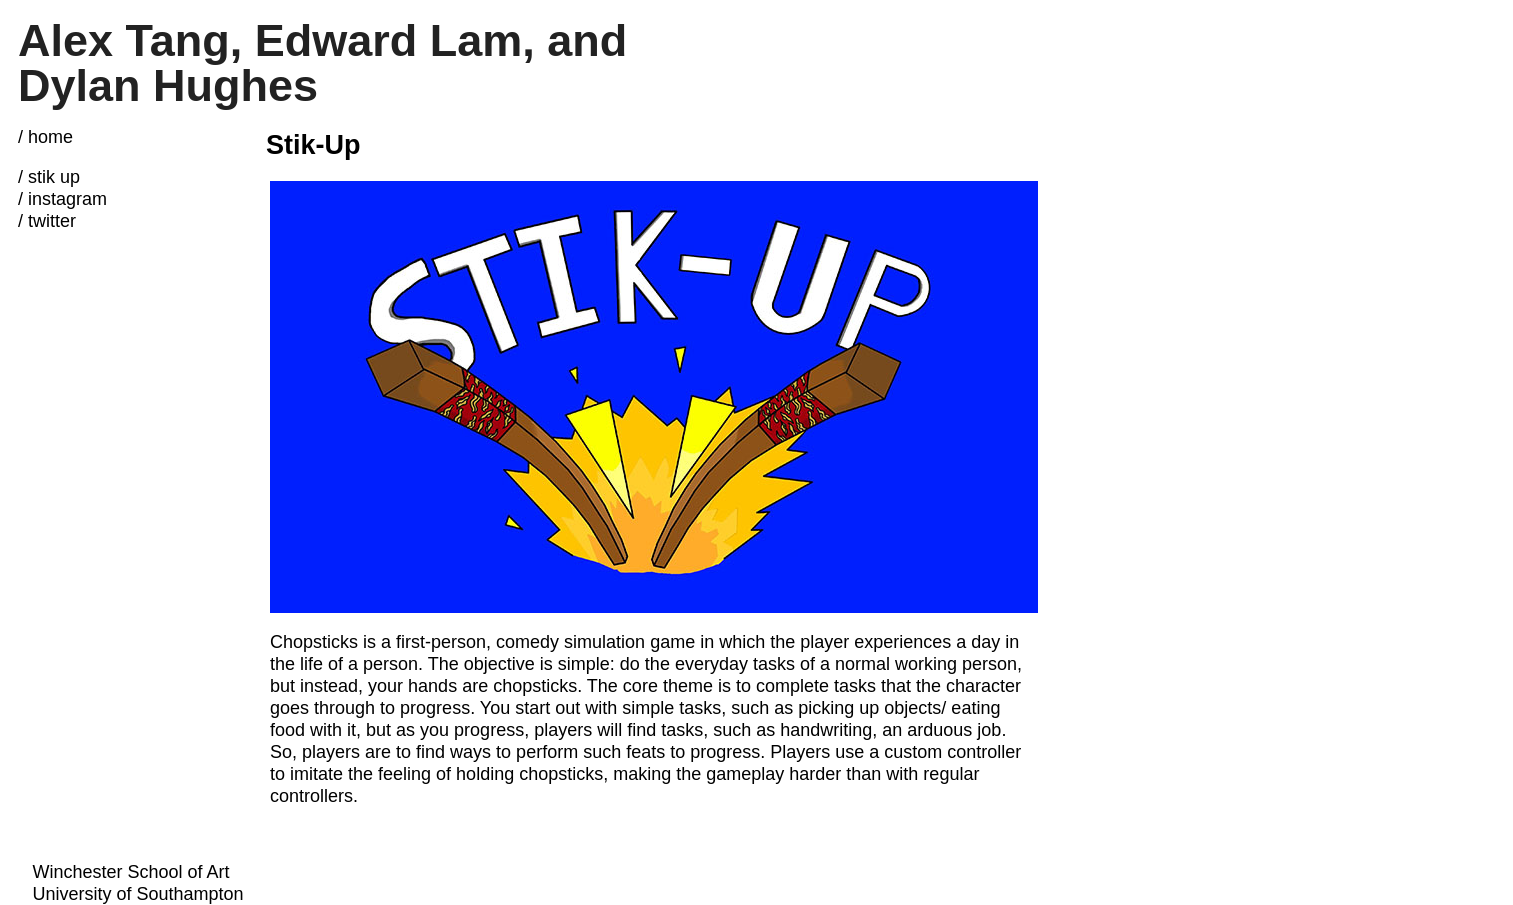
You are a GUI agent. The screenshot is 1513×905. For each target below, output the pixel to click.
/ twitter (47, 221)
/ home (45, 137)
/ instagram (62, 199)
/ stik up (49, 177)
